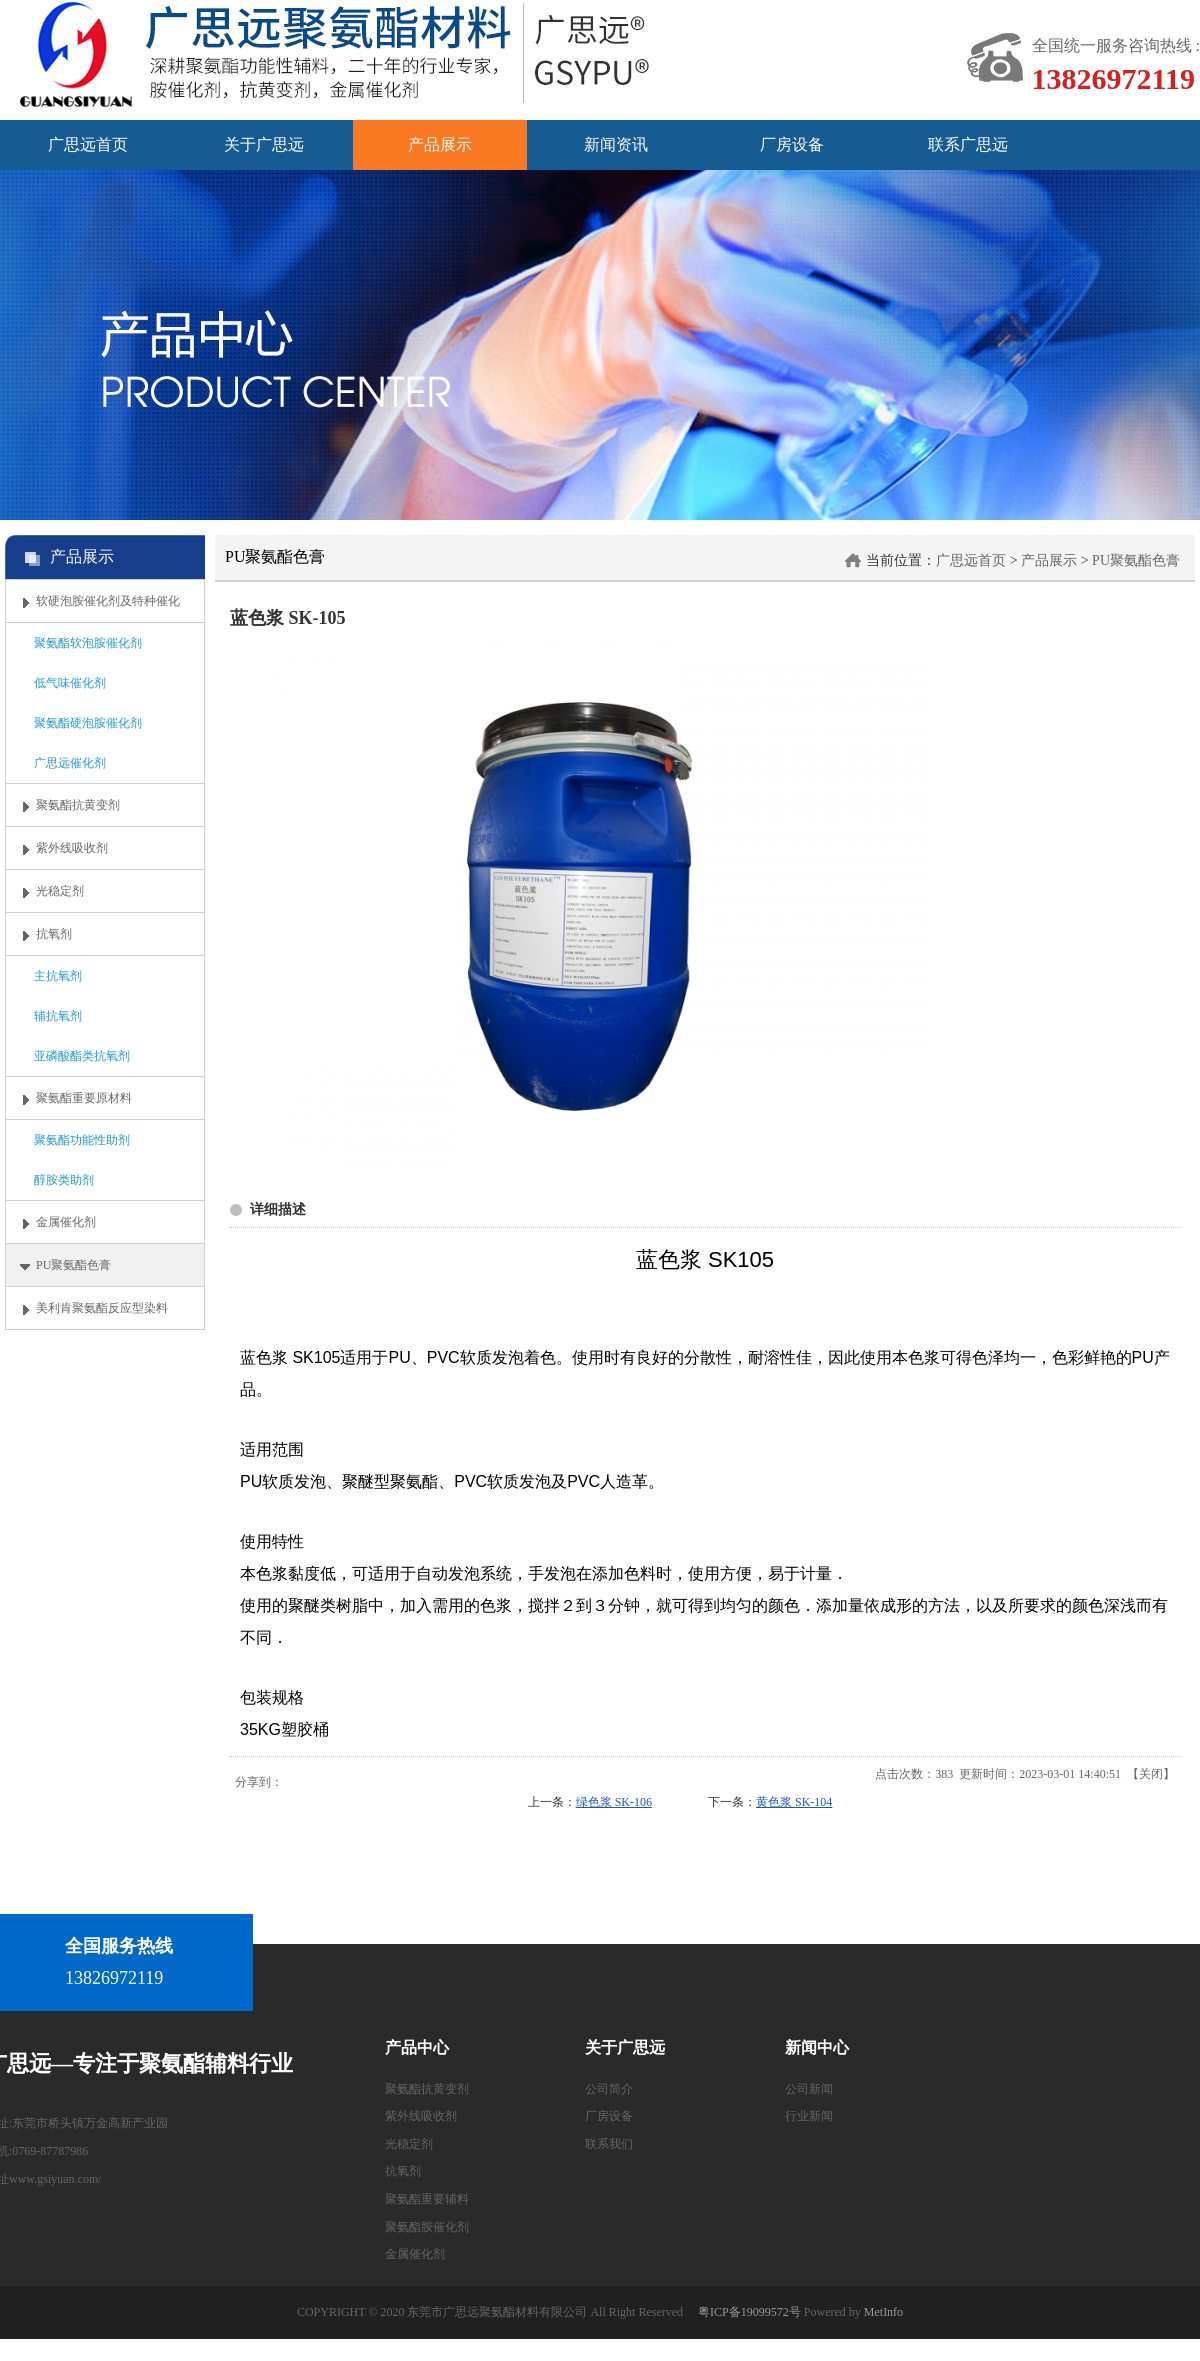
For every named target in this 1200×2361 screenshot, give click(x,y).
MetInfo (883, 2312)
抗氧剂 (403, 2171)
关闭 (1151, 1774)
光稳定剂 (409, 2144)
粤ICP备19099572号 (749, 2312)
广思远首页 (971, 560)
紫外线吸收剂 (421, 2116)
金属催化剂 (415, 2254)
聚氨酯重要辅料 (427, 2199)
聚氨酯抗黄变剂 (427, 2089)
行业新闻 (809, 2116)
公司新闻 (809, 2089)
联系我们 (609, 2144)
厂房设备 (609, 2116)
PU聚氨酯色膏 (1136, 560)
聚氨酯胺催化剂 (427, 2227)
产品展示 (1049, 560)
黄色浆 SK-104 (794, 1802)
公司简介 (609, 2089)
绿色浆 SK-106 (614, 1802)
